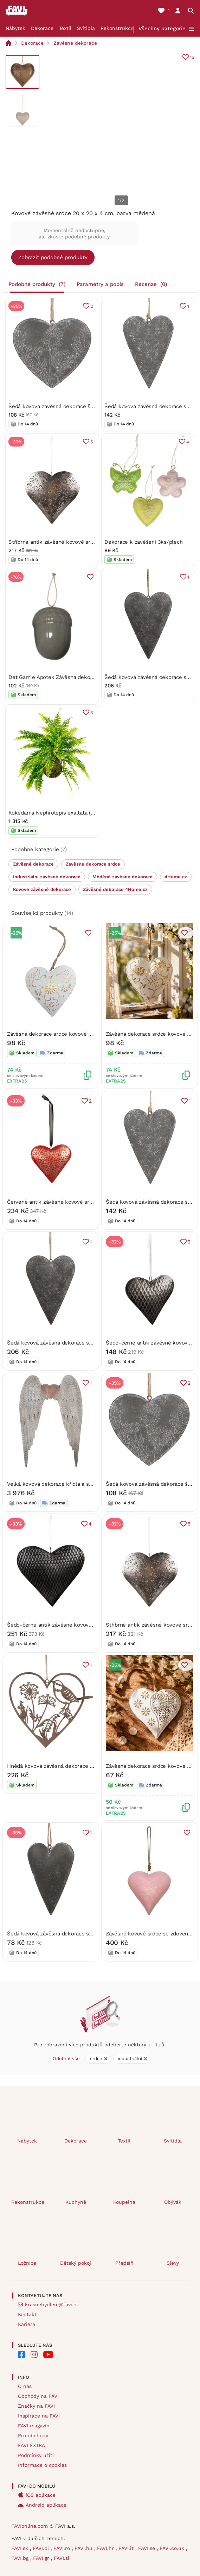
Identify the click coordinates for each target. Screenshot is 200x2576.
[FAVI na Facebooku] (21, 2354)
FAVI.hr (106, 2548)
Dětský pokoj (75, 2263)
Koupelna (124, 2202)
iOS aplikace (41, 2495)
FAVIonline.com (29, 2526)
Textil (65, 28)
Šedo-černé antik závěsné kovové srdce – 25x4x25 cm (75, 1624)
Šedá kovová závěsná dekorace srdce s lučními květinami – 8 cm (88, 1933)
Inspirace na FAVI (39, 2416)
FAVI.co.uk (173, 2548)
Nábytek (15, 28)
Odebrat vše (66, 2058)
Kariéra (26, 2324)
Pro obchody (33, 2435)
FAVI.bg (20, 2558)
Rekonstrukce (117, 28)
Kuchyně (75, 2202)
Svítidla (86, 28)
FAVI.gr (42, 2558)
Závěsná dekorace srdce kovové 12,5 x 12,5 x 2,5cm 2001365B (83, 1033)
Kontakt (27, 2314)
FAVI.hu (84, 2548)
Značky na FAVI (36, 2406)
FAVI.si (61, 2558)
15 (192, 57)
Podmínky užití (36, 2455)
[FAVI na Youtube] (48, 2354)
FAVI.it (126, 2548)
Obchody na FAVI (38, 2396)
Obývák (172, 2202)
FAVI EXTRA (31, 2445)
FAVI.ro (62, 2548)
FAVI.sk (20, 2548)
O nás (25, 2386)
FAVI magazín (34, 2425)
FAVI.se (147, 2548)
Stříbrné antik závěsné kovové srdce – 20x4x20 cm (72, 541)
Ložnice (27, 2263)
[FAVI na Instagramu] (34, 2354)
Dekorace (42, 28)
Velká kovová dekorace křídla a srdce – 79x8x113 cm (72, 1483)
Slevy (173, 2263)
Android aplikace (46, 2505)
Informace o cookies (42, 2465)
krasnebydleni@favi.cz (52, 2304)
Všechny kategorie (162, 28)
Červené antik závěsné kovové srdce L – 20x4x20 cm (73, 1201)
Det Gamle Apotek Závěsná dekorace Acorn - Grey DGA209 (82, 677)
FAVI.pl (42, 2548)
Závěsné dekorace (75, 43)
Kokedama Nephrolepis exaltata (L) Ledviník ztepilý (72, 812)
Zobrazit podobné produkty (53, 257)
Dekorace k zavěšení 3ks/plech (143, 541)
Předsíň (124, 2263)
